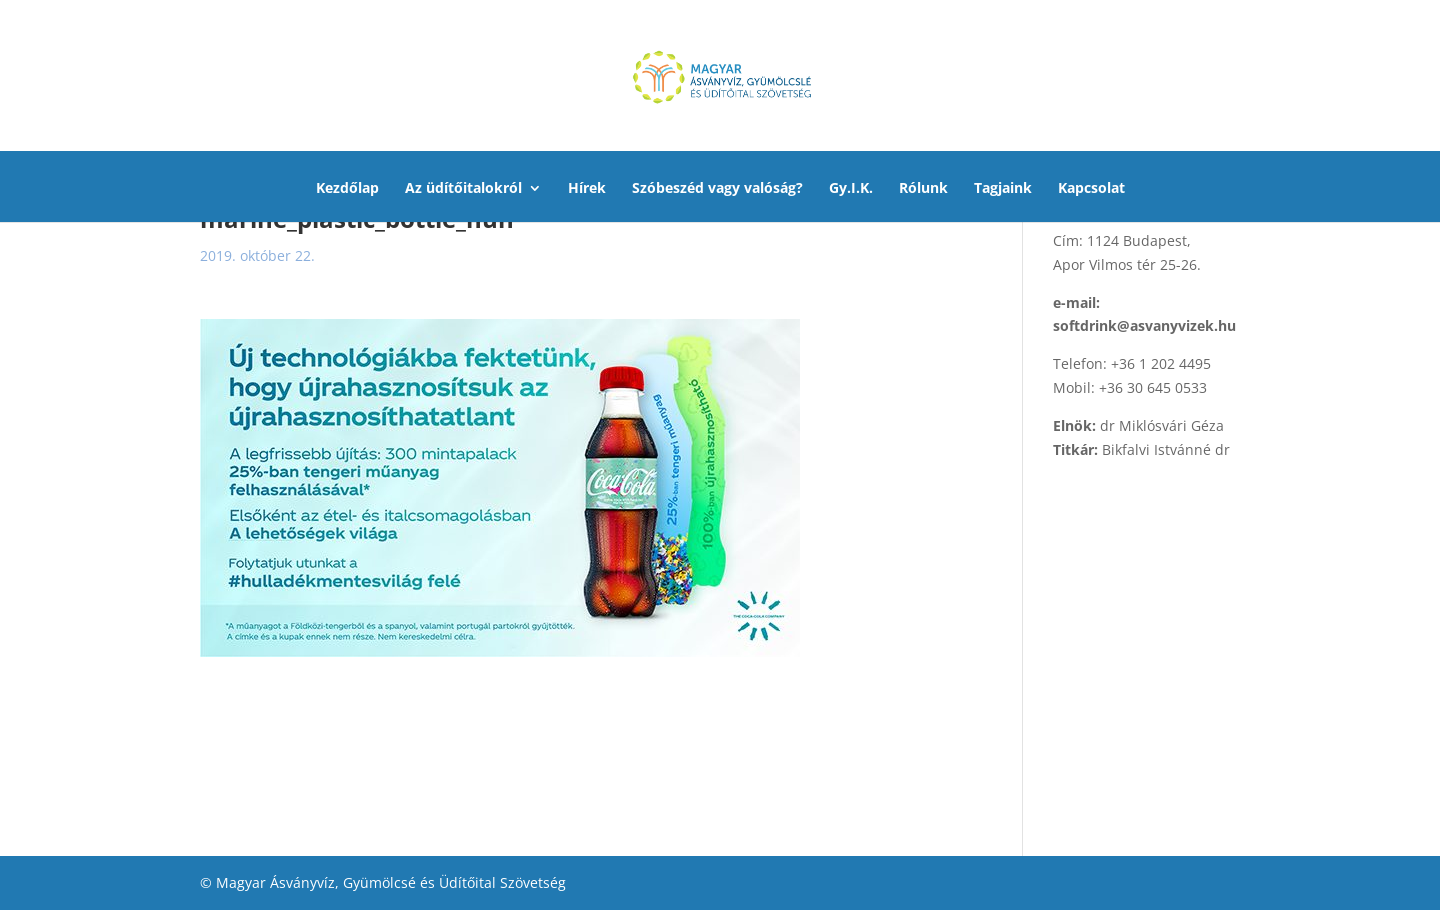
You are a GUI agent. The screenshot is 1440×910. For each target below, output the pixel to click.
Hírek (587, 189)
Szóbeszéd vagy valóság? (717, 189)
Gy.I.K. (851, 189)
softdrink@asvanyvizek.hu (1144, 325)
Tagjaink (1003, 189)
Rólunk (923, 189)
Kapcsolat (1091, 189)
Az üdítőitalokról (463, 189)
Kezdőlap (347, 189)
